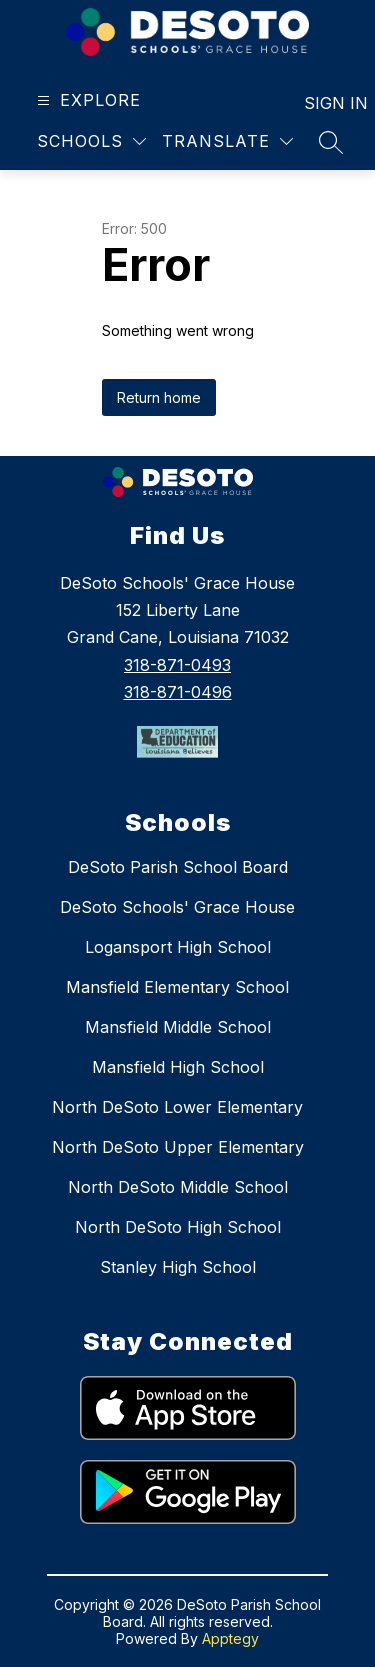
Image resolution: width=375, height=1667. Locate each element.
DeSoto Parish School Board (178, 867)
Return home (159, 397)
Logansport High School (178, 947)
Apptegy (230, 1638)
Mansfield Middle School (178, 1027)
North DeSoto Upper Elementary (178, 1147)
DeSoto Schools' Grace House (177, 907)
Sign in (323, 103)
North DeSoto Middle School (178, 1187)
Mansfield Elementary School (177, 987)
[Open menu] (86, 100)
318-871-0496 (178, 692)
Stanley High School (178, 1267)
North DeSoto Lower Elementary (177, 1107)
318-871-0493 (177, 665)
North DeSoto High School (178, 1227)
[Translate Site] (227, 141)
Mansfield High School (178, 1067)
